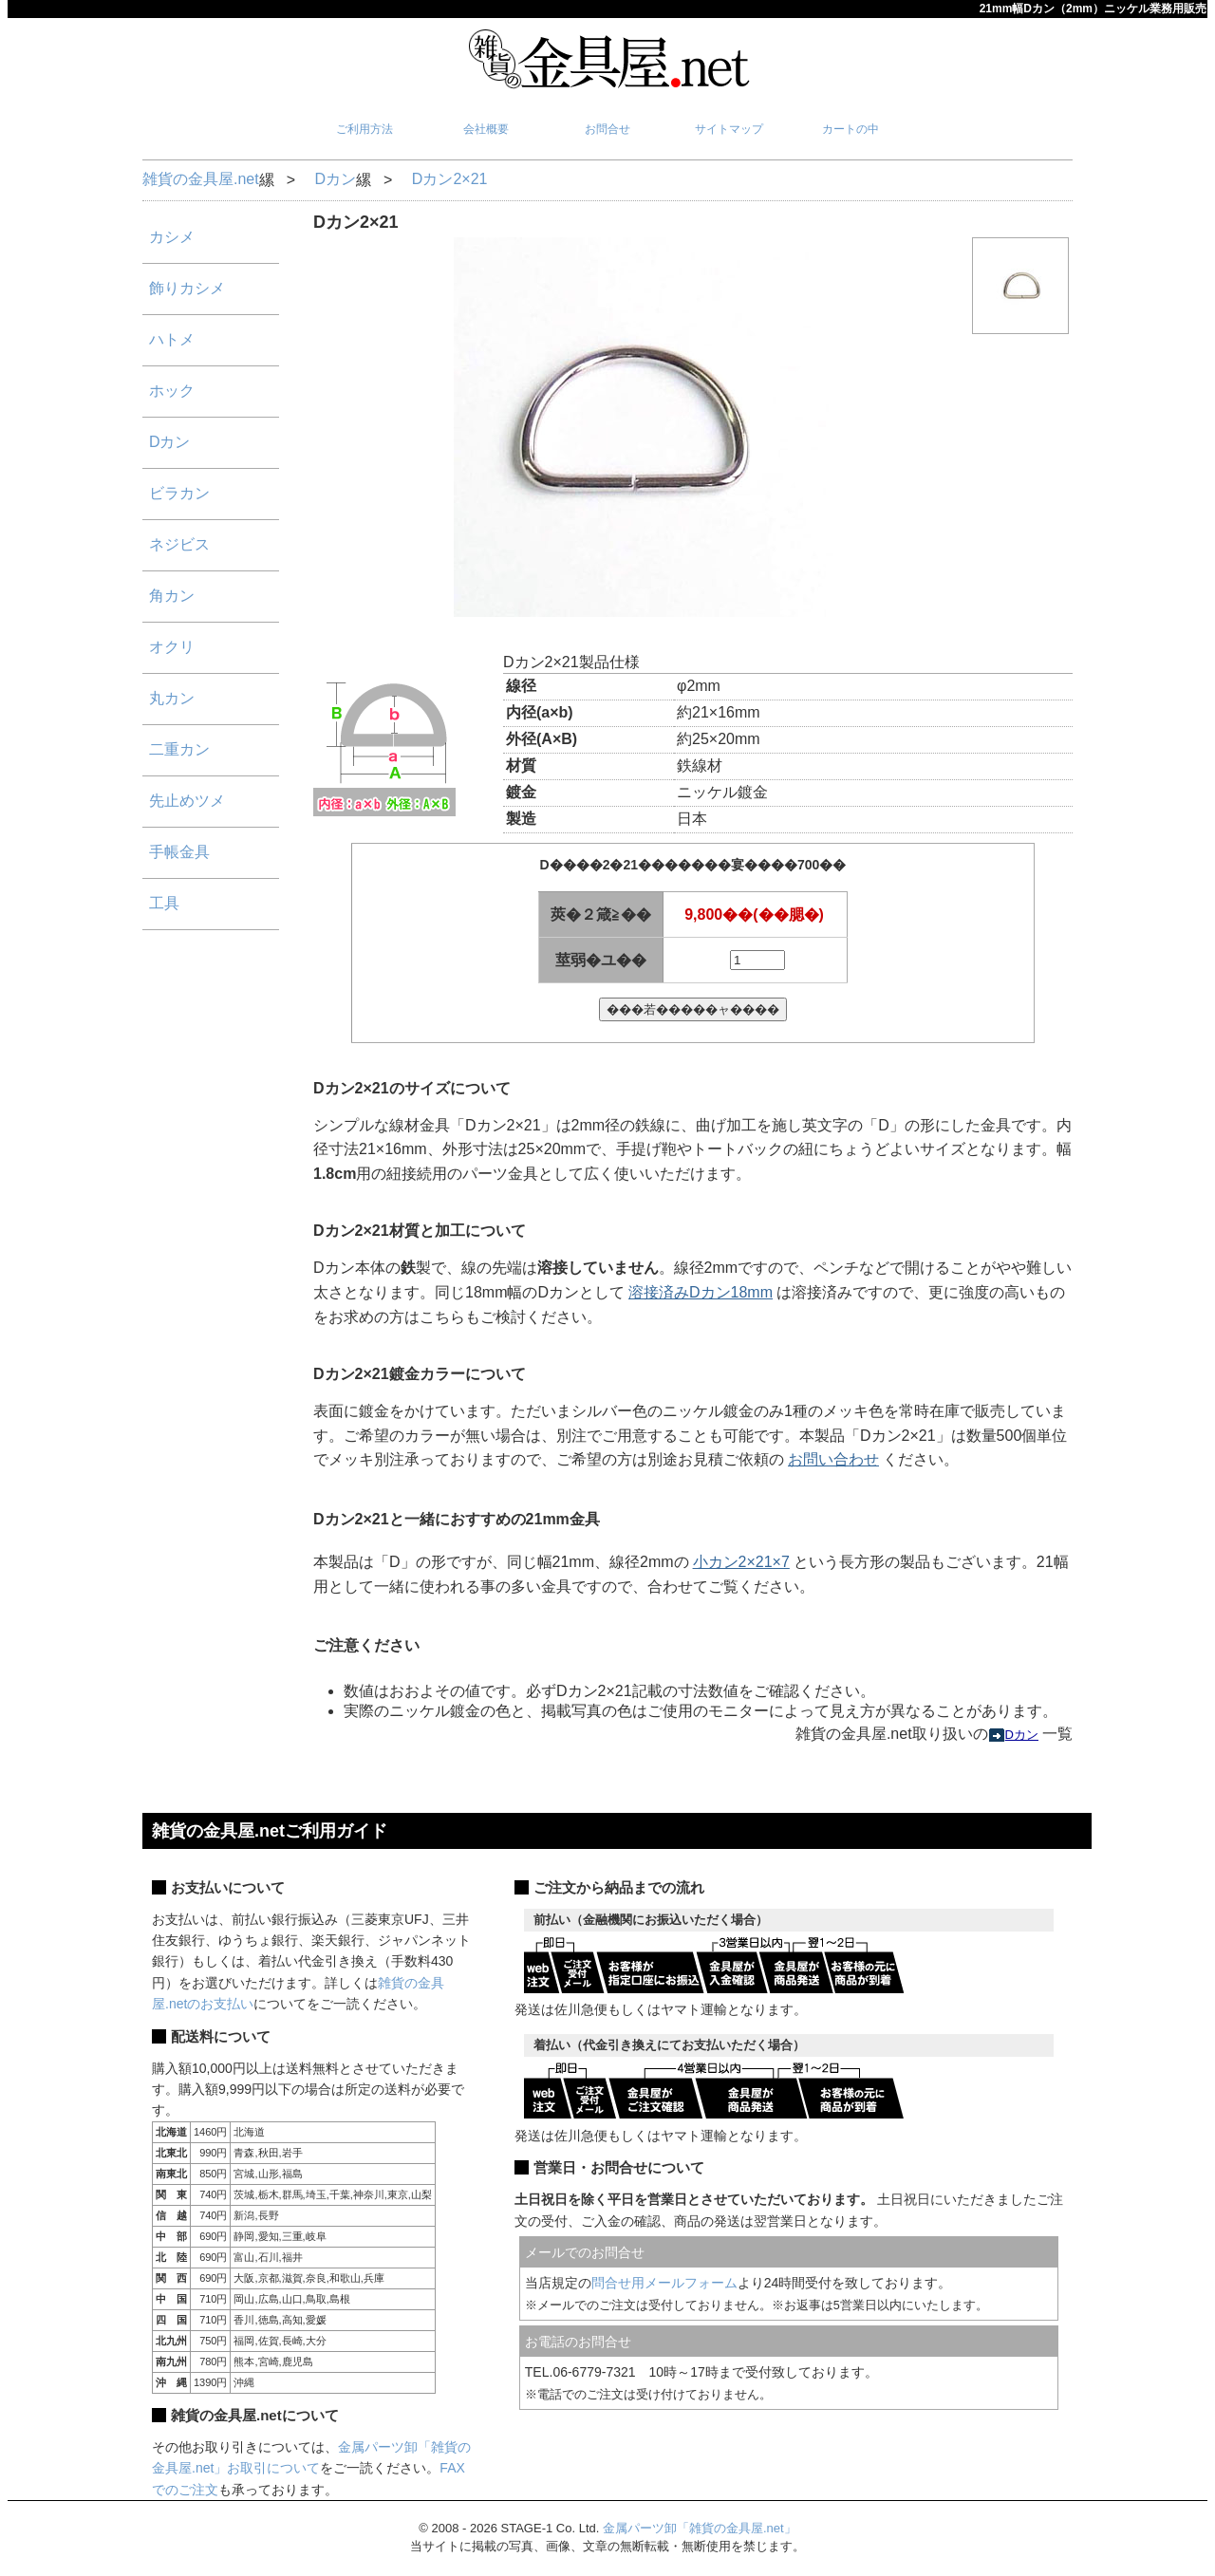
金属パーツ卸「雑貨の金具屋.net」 (699, 2528)
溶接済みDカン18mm (700, 1292)
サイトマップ (729, 129)
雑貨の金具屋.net (200, 179)
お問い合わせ (833, 1459)
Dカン (335, 179)
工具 (164, 903)
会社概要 (486, 129)
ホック (172, 391)
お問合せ (607, 129)
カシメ (172, 237)
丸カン (172, 698)
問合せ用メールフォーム (664, 2282)
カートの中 (850, 129)
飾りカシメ (187, 288)
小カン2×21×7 (741, 1562)
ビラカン (179, 493)
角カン (172, 596)
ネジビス (179, 544)
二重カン (179, 749)
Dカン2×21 (450, 179)
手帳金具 (179, 852)
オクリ (172, 647)
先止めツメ (187, 801)
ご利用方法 (364, 129)
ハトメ (172, 339)
